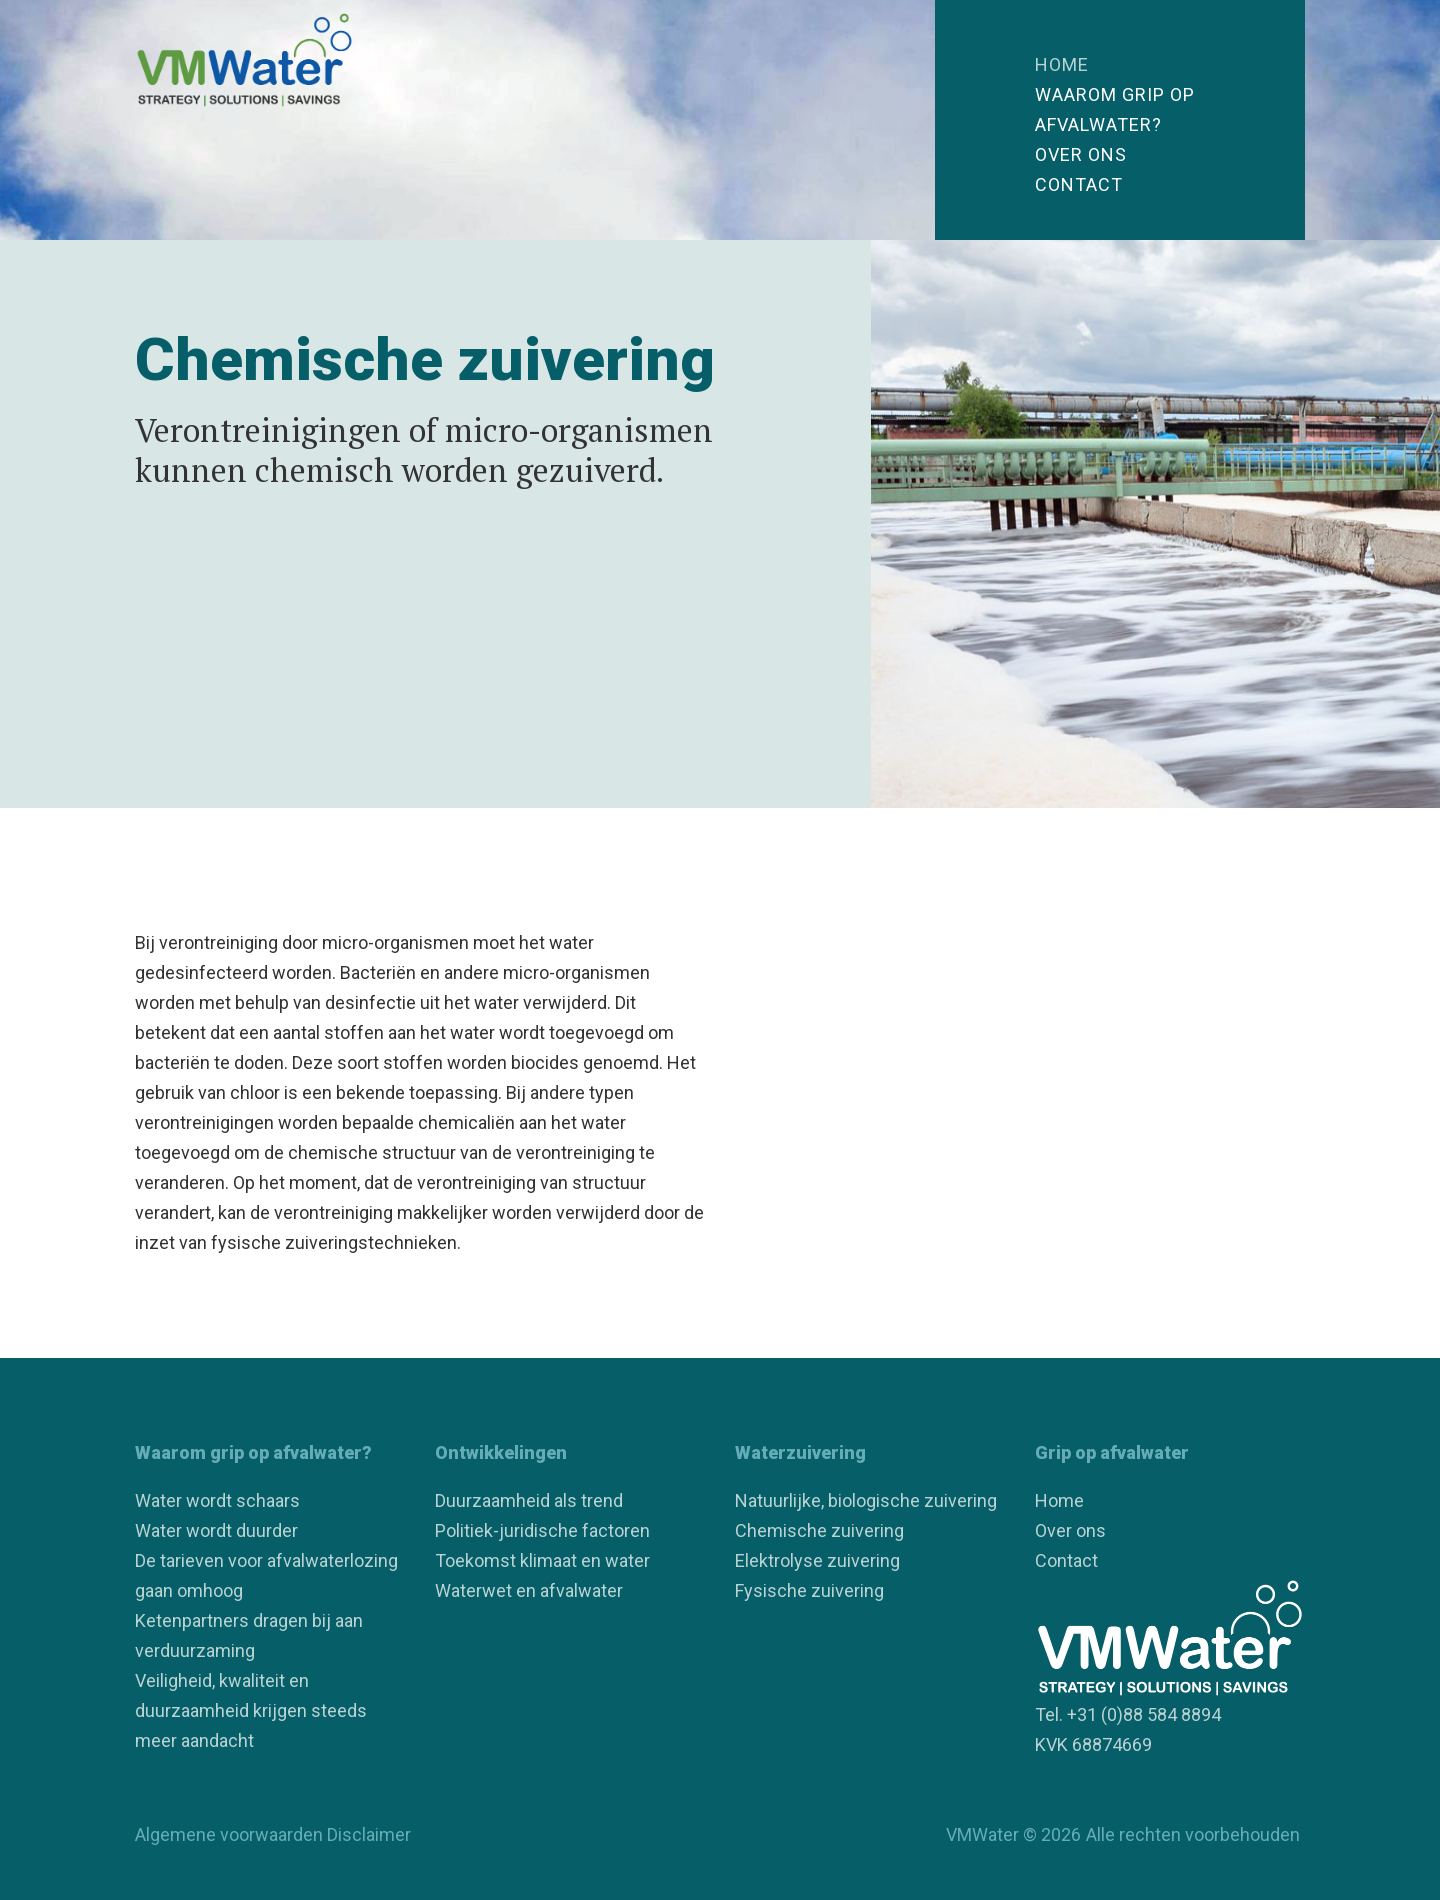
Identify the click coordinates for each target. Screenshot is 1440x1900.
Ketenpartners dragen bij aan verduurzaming (249, 1635)
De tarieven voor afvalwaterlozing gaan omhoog (266, 1575)
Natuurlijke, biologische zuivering (866, 1500)
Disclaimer (369, 1834)
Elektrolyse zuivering (817, 1560)
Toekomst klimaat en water (542, 1560)
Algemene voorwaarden (229, 1834)
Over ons (1081, 154)
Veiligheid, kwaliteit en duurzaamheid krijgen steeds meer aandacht (251, 1710)
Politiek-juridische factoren (542, 1530)
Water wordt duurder (216, 1530)
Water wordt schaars (217, 1500)
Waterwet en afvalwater (529, 1590)
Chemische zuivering (819, 1530)
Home (1062, 64)
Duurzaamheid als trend (529, 1500)
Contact (1079, 184)
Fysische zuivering (809, 1590)
